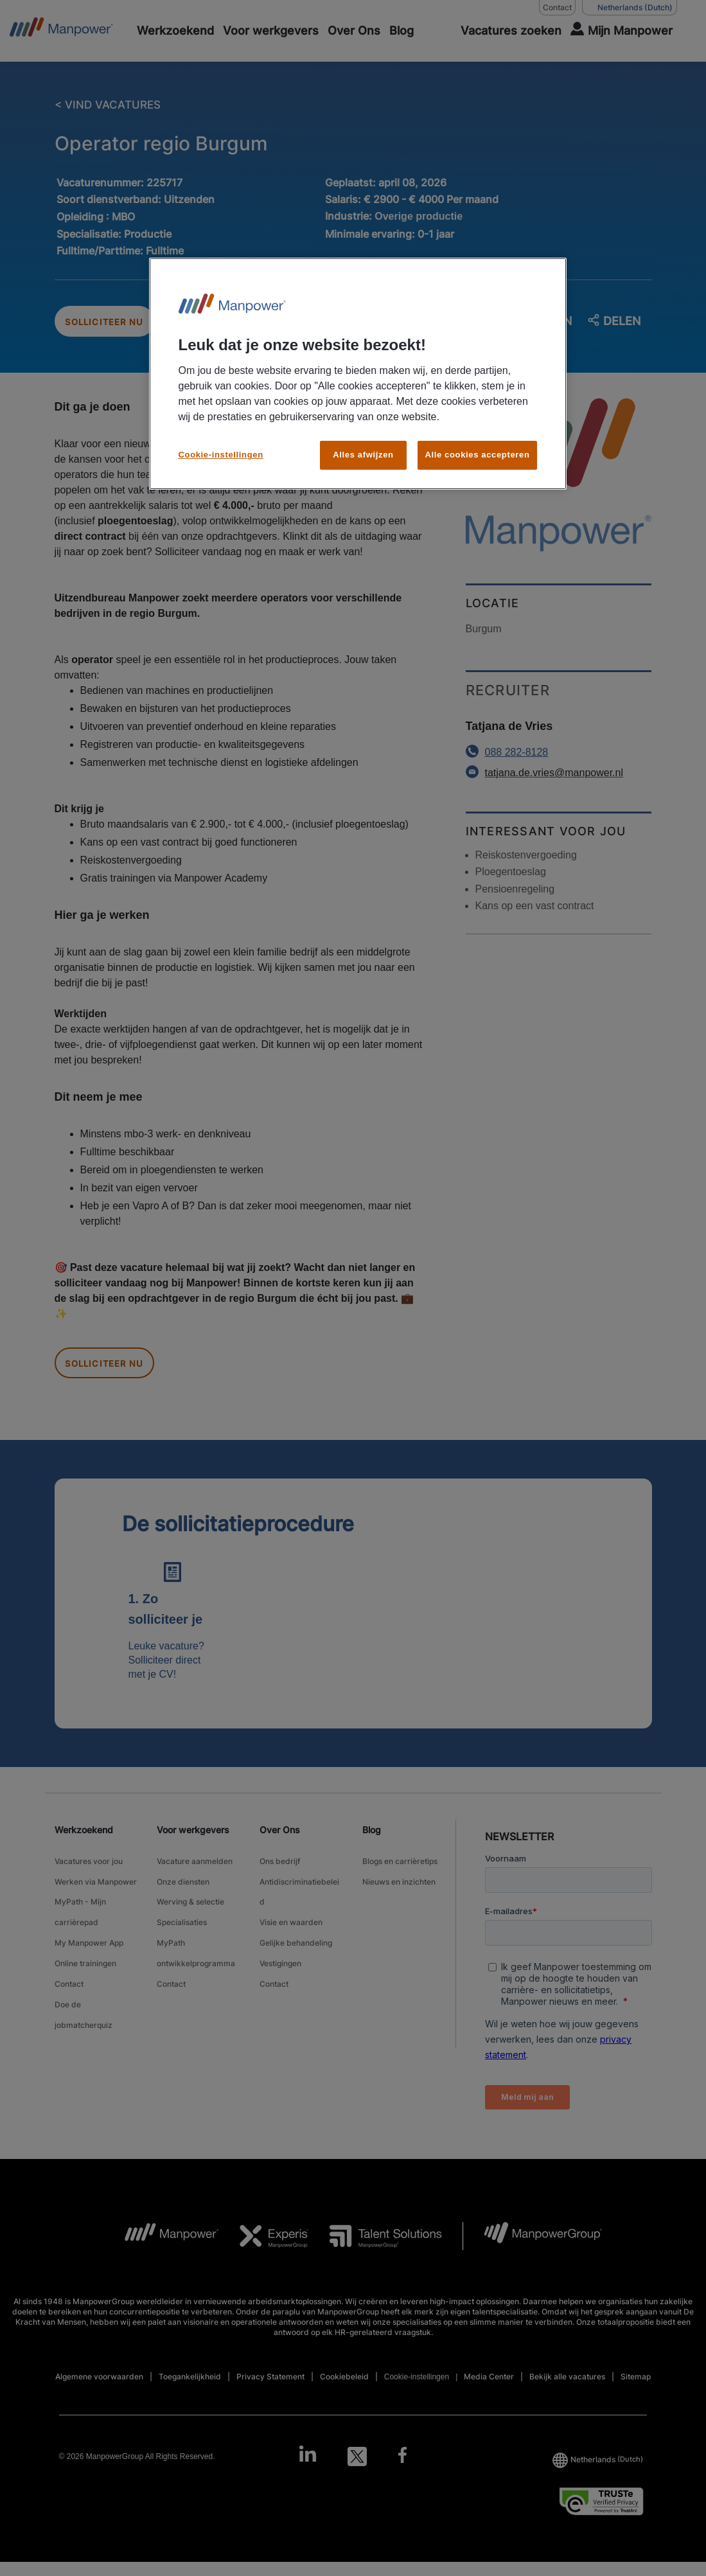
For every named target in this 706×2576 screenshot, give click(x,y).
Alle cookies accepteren (477, 454)
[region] (358, 374)
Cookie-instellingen (221, 454)
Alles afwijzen (363, 454)
